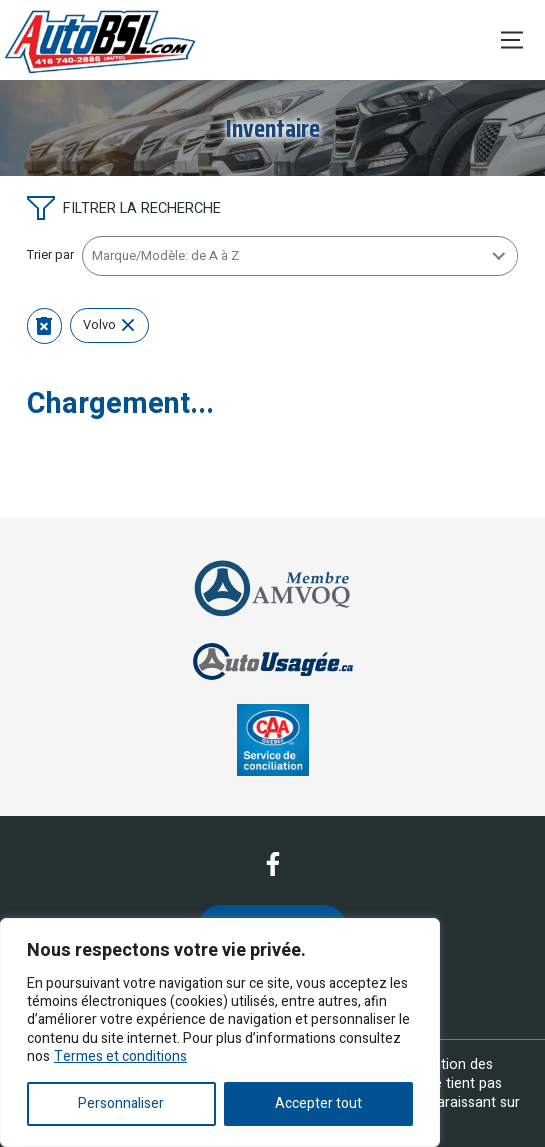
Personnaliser (121, 1103)
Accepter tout (318, 1103)
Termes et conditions (120, 1056)
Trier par (50, 255)
